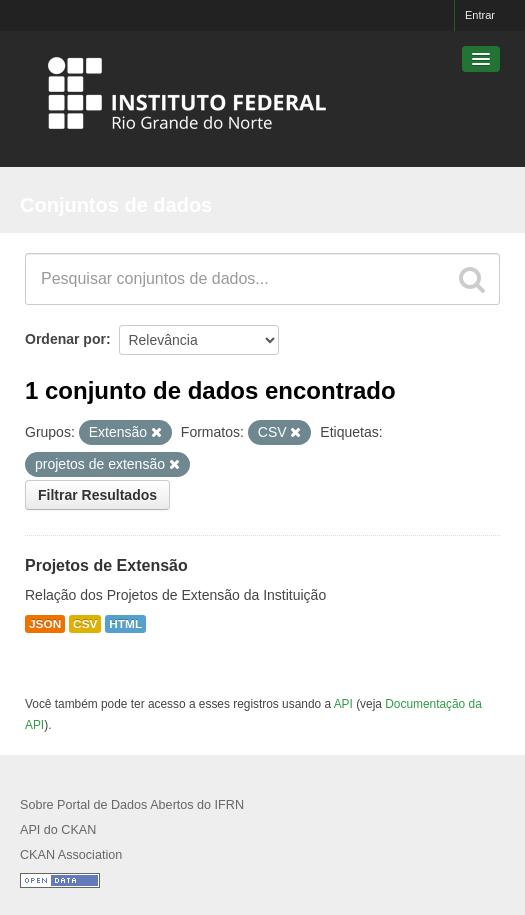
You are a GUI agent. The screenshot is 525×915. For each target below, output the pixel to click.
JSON (45, 624)
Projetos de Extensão (106, 565)
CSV (85, 624)
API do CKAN (58, 830)
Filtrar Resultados (97, 495)
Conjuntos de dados (116, 205)
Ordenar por (65, 339)
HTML (125, 624)
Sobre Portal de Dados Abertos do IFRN (132, 805)
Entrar (480, 15)
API (343, 704)
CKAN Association (71, 855)
